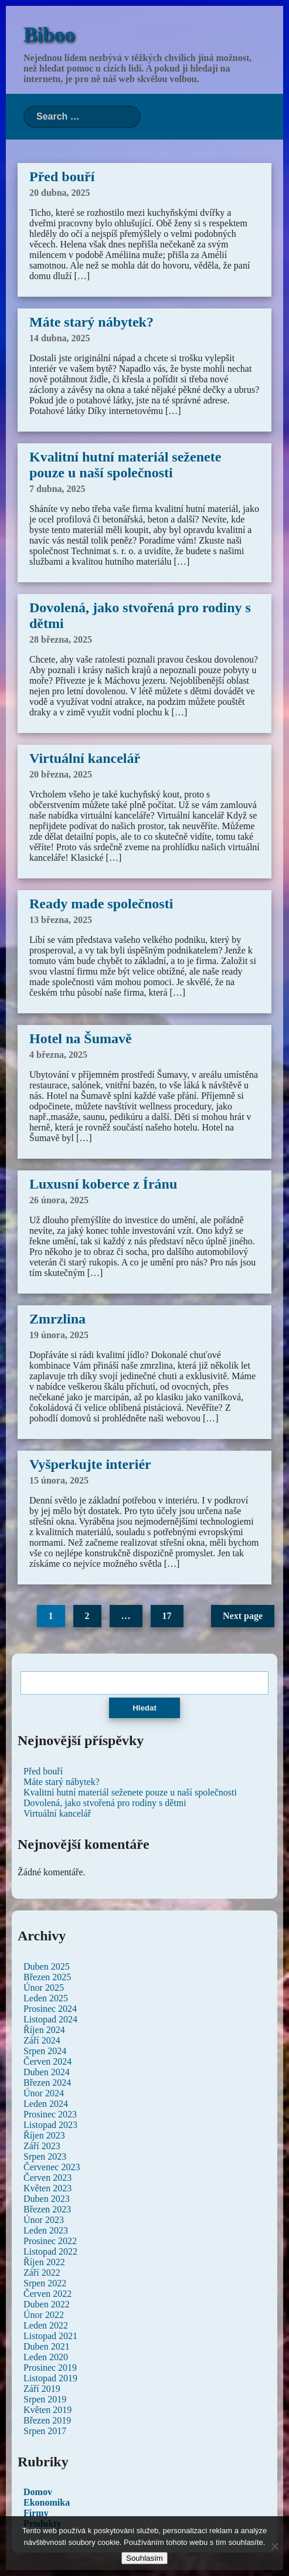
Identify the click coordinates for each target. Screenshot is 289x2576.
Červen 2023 (47, 2178)
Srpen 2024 (44, 2051)
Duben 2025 (46, 1966)
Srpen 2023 (44, 2156)
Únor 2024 (43, 2093)
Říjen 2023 (44, 2135)
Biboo (49, 34)
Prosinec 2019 (50, 2368)
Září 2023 (41, 2146)
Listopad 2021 (50, 2336)
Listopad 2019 (50, 2378)
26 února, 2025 (59, 1200)
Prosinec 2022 (50, 2241)
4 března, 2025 (58, 1055)
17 (167, 1616)
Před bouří (61, 176)
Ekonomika (46, 2502)
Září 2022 (41, 2273)
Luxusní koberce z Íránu (103, 1184)
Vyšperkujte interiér (90, 1464)
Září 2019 (41, 2389)
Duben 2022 (46, 2304)
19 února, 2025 (59, 1335)
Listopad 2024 (50, 2019)
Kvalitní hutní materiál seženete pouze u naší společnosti (125, 464)
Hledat (144, 1707)
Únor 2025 (43, 1988)
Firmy (36, 2513)
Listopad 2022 (50, 2251)
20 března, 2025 (60, 774)
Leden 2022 (45, 2325)
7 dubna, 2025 (57, 489)
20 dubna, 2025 (59, 193)
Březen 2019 (47, 2420)
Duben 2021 (46, 2346)
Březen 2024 (47, 2083)
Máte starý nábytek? (91, 322)
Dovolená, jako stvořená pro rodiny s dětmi (104, 1803)
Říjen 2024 (44, 2030)
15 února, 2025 (59, 1480)
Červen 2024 (47, 2061)
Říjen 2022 (44, 2262)
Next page (243, 1616)
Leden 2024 (45, 2104)
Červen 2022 (47, 2294)
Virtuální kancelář (84, 758)
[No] (274, 2546)
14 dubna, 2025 (59, 338)
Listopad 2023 (50, 2125)
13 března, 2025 (60, 920)
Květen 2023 (47, 2188)
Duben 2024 (46, 2072)
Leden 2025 (45, 1998)
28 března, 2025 (60, 639)
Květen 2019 (47, 2410)
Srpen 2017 (44, 2431)
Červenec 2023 (51, 2167)
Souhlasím (144, 2558)
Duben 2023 (46, 2199)
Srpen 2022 (44, 2283)
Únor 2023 (43, 2220)
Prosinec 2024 (50, 2009)
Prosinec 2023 (50, 2114)
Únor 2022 (43, 2315)
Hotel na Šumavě (80, 1038)
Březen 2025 (47, 1977)
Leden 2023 (45, 2230)
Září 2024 (41, 2040)
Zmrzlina (57, 1318)
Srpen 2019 (44, 2399)
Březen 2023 (47, 2209)
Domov (37, 2492)
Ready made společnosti (101, 903)
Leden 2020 (45, 2357)
